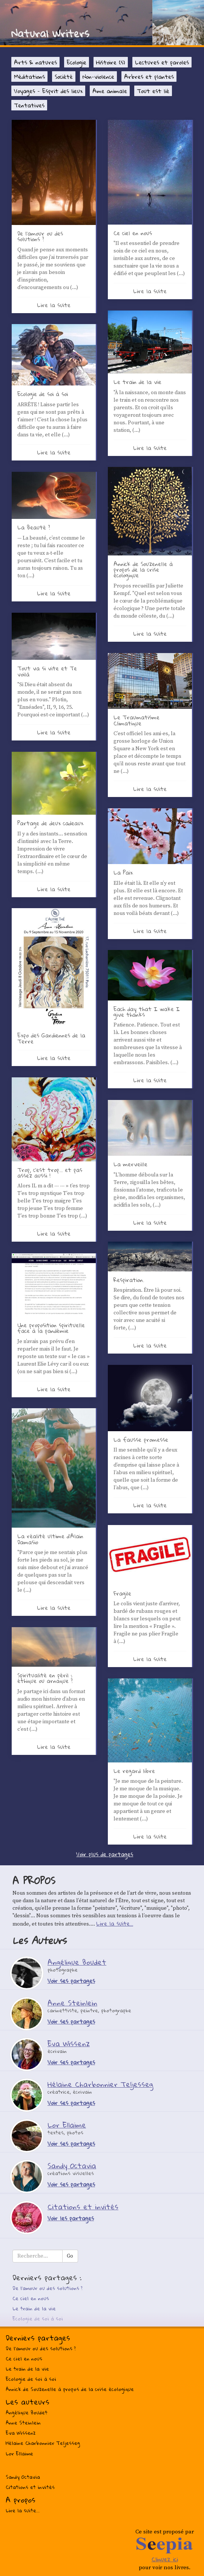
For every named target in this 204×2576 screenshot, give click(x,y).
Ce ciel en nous (30, 2298)
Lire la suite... (114, 1923)
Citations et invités (30, 2487)
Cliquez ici (165, 2559)
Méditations (29, 76)
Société (64, 76)
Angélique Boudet (27, 2412)
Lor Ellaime (19, 2453)
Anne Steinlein (23, 2422)
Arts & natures (35, 62)
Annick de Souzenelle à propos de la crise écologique (70, 2389)
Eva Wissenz (20, 2432)
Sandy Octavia (23, 2476)
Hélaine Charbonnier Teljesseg (43, 2443)
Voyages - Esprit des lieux (48, 91)
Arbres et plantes (149, 76)
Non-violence (98, 76)
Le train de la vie (34, 2308)
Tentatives (29, 105)
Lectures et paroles (162, 62)
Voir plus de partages (104, 1854)
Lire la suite (54, 305)
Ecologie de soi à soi (37, 2318)
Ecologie (76, 62)
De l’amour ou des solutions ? (47, 2288)
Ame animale (109, 91)
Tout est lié (153, 91)
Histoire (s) (110, 62)
